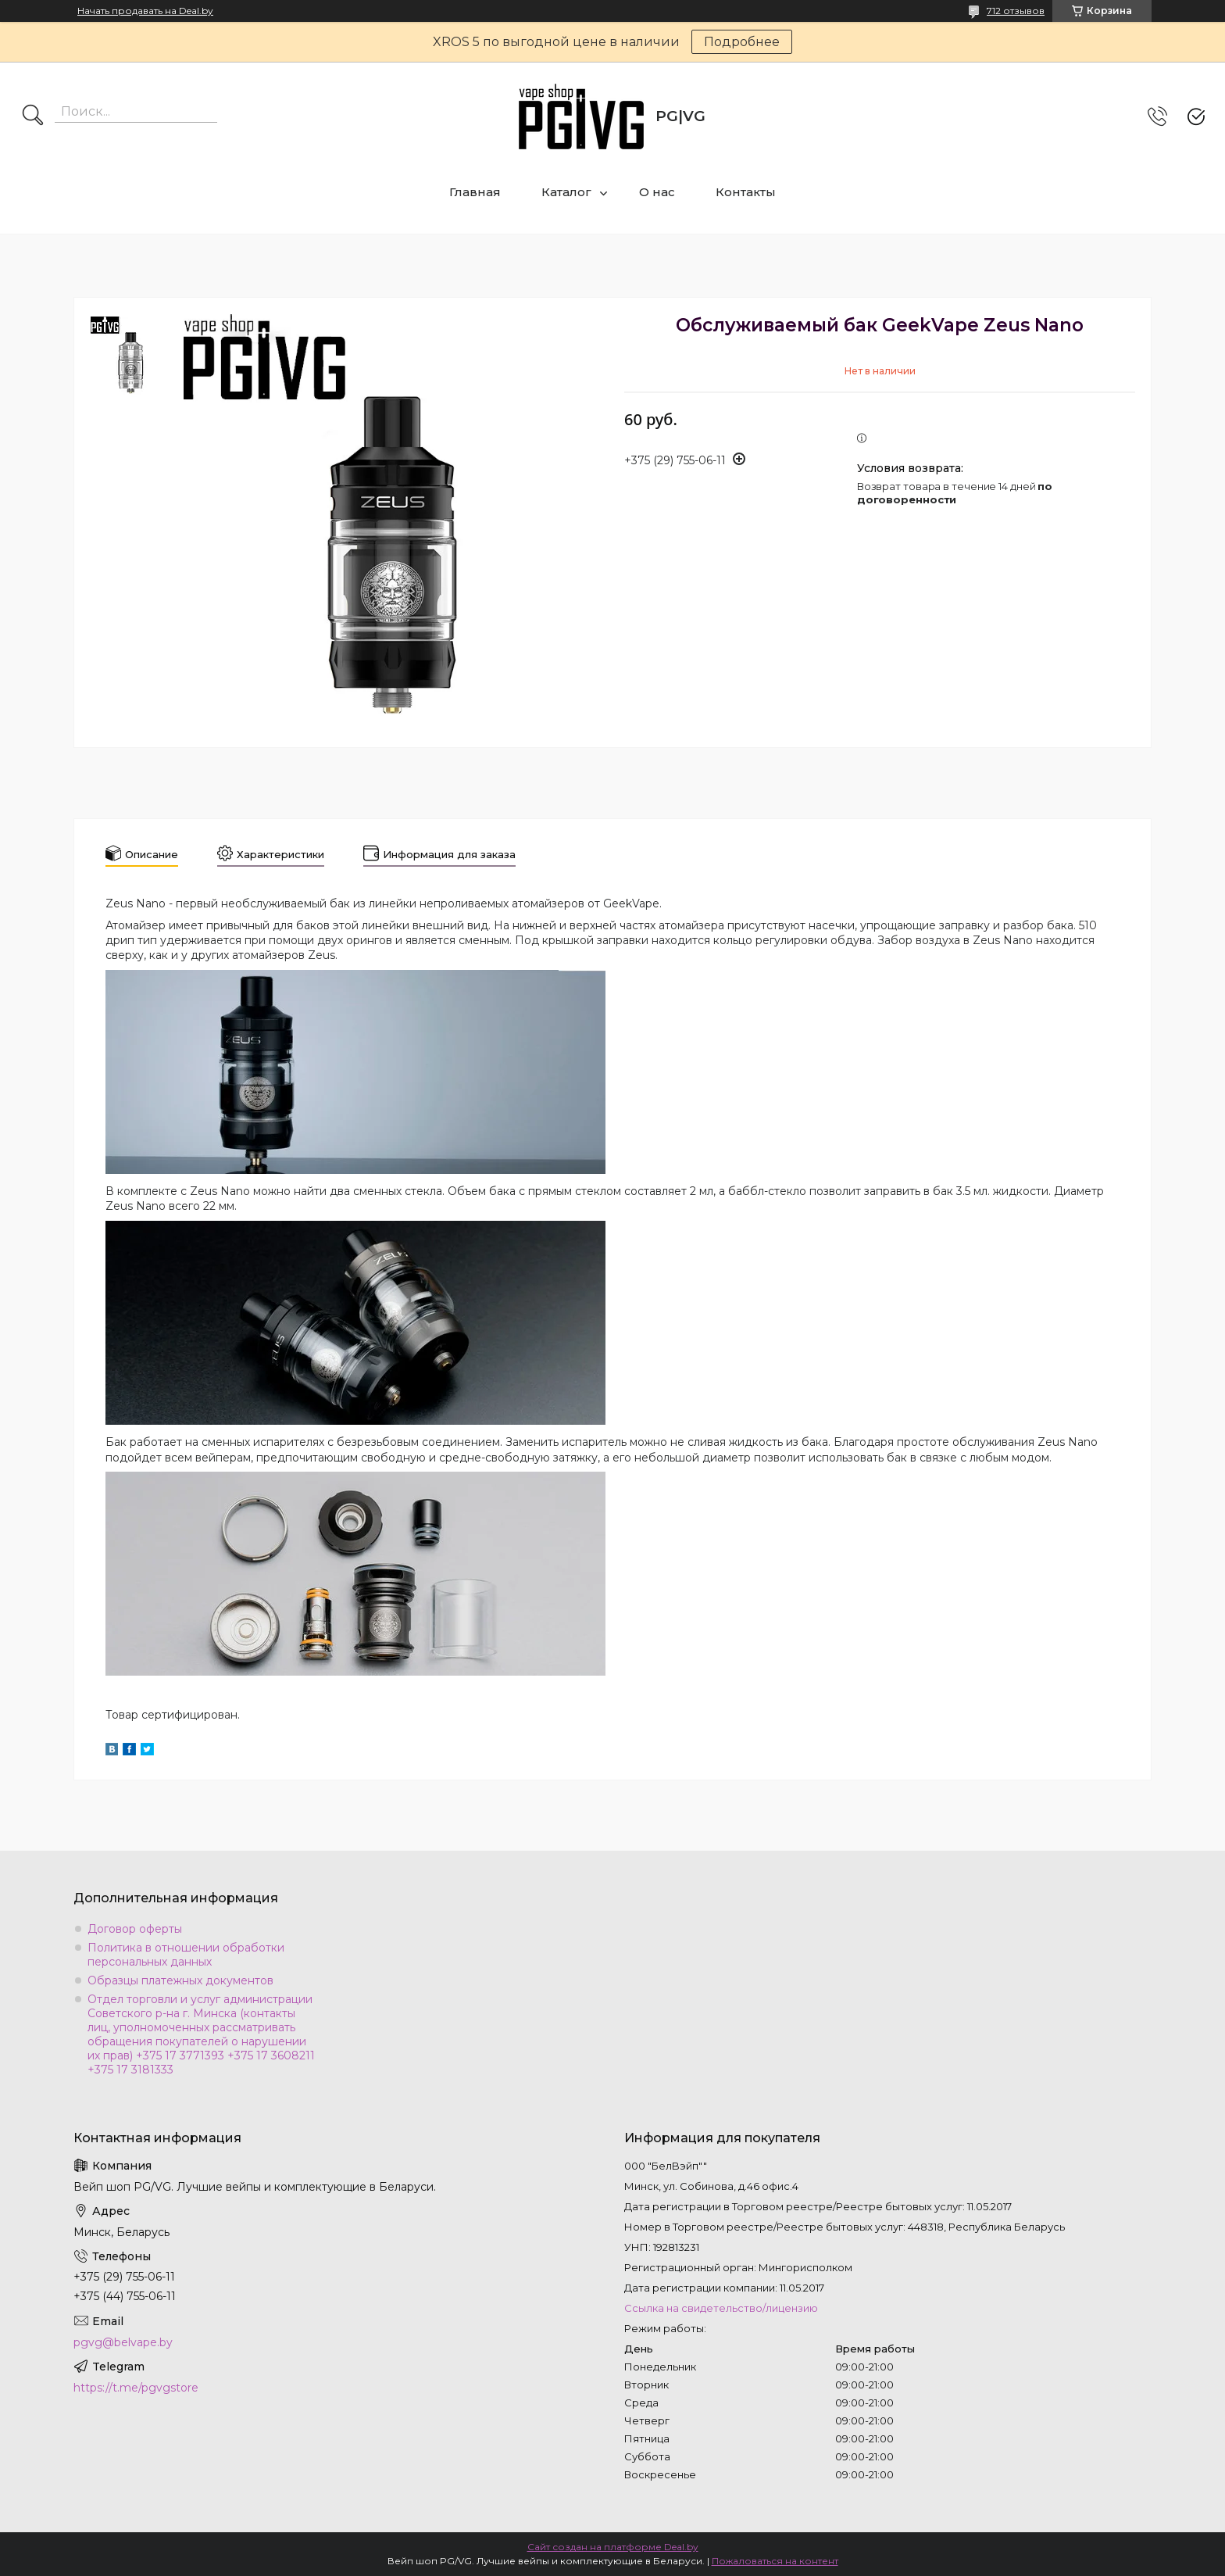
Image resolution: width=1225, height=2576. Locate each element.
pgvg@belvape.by (123, 2342)
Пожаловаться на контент (775, 2561)
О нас (657, 191)
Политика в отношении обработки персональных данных (186, 1955)
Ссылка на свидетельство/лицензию (721, 2308)
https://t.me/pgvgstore (135, 2388)
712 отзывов (1016, 10)
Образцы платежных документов (180, 1980)
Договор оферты (135, 1929)
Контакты (746, 191)
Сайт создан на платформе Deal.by (612, 2547)
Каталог (566, 191)
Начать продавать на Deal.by (145, 10)
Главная (475, 191)
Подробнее (742, 41)
